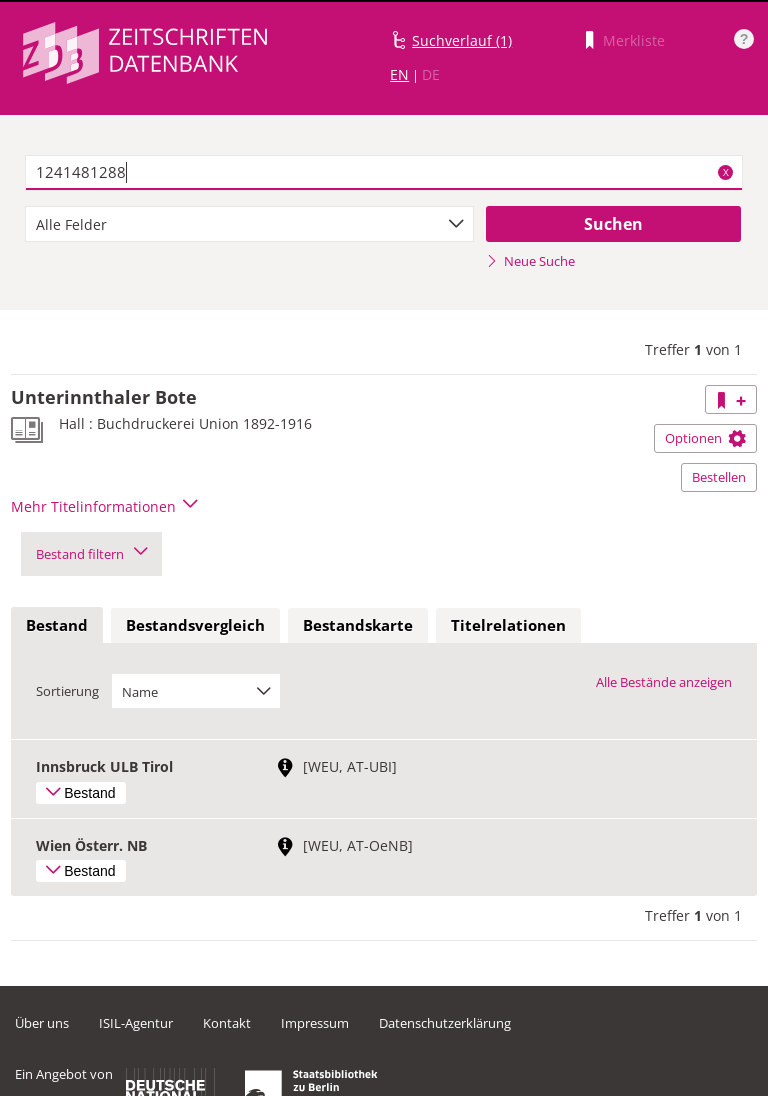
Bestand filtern (91, 554)
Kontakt (227, 1023)
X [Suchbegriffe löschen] (726, 172)
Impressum (315, 1023)
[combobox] (249, 224)
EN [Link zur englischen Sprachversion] (399, 74)
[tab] (57, 626)
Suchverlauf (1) (462, 40)
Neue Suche (530, 261)
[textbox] (384, 173)
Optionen (705, 438)
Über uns (42, 1023)
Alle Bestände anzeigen (664, 682)
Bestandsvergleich (195, 625)
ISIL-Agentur (136, 1023)
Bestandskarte (358, 625)
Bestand (57, 625)
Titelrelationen (508, 625)
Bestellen (719, 477)
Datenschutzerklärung (445, 1023)
